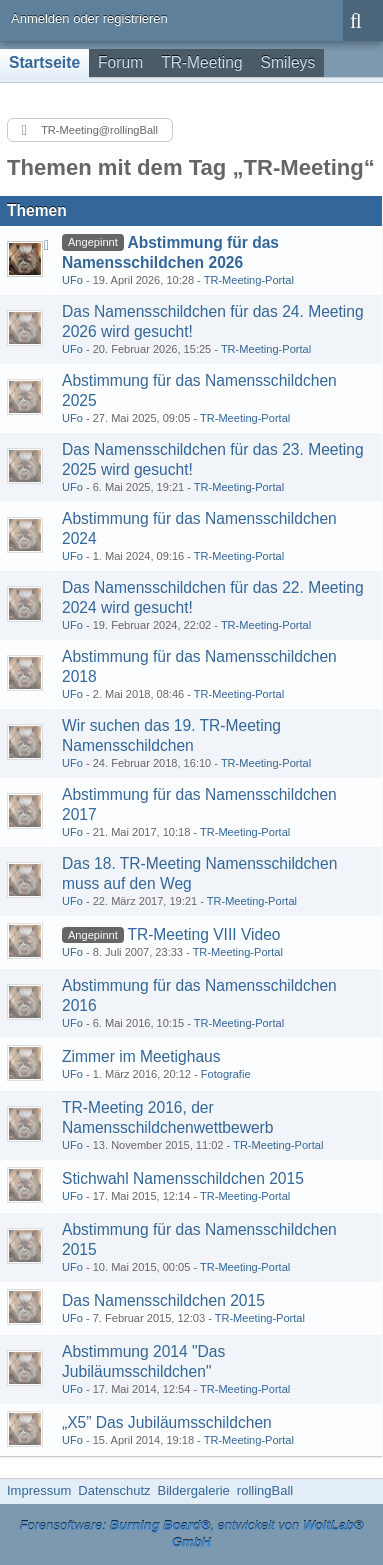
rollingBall (265, 1490)
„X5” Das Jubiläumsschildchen (167, 1422)
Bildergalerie (194, 1490)
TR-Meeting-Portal (249, 280)
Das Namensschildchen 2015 (163, 1300)
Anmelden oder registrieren (89, 18)
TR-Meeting (201, 62)
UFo (72, 280)
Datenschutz (114, 1490)
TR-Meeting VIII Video (203, 934)
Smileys (288, 62)
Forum (120, 62)
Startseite (44, 62)
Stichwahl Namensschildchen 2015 (183, 1178)
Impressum (39, 1490)
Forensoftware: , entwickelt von (191, 1534)
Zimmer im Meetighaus (141, 1056)
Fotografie (226, 1074)
